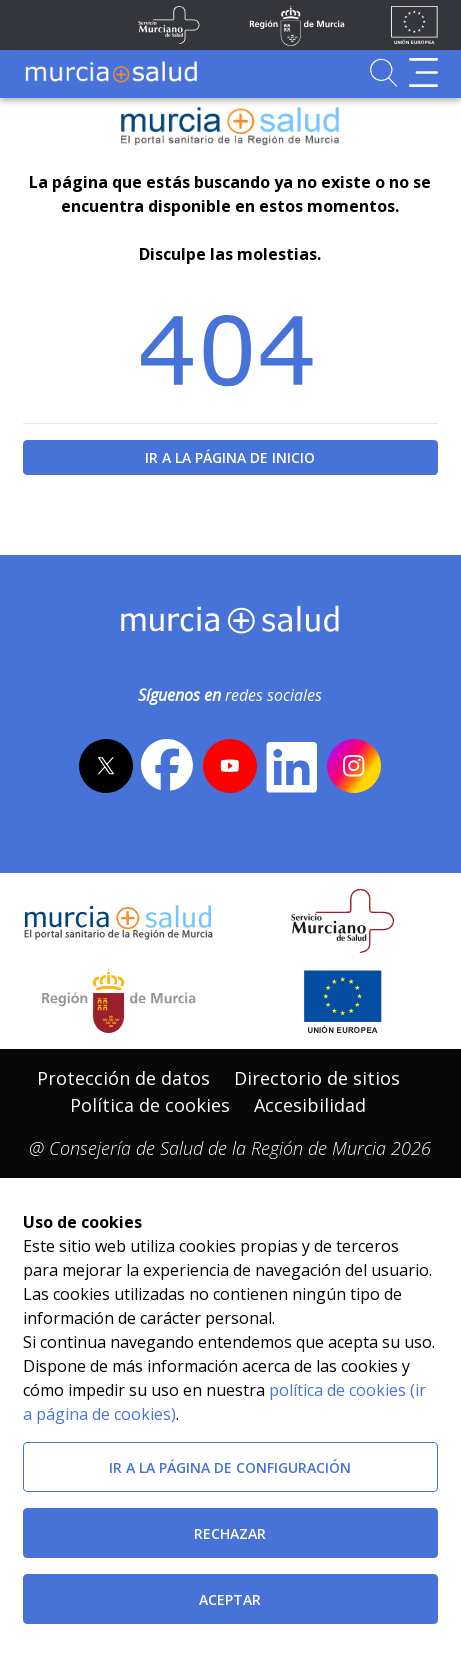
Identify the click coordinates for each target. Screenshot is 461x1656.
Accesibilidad (310, 1105)
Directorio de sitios (317, 1078)
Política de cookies (150, 1105)
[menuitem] (123, 1078)
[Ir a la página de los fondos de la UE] (414, 25)
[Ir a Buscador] (383, 72)
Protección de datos (123, 1078)
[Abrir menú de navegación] (423, 72)
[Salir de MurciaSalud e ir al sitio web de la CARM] (118, 1001)
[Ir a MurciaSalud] (111, 72)
